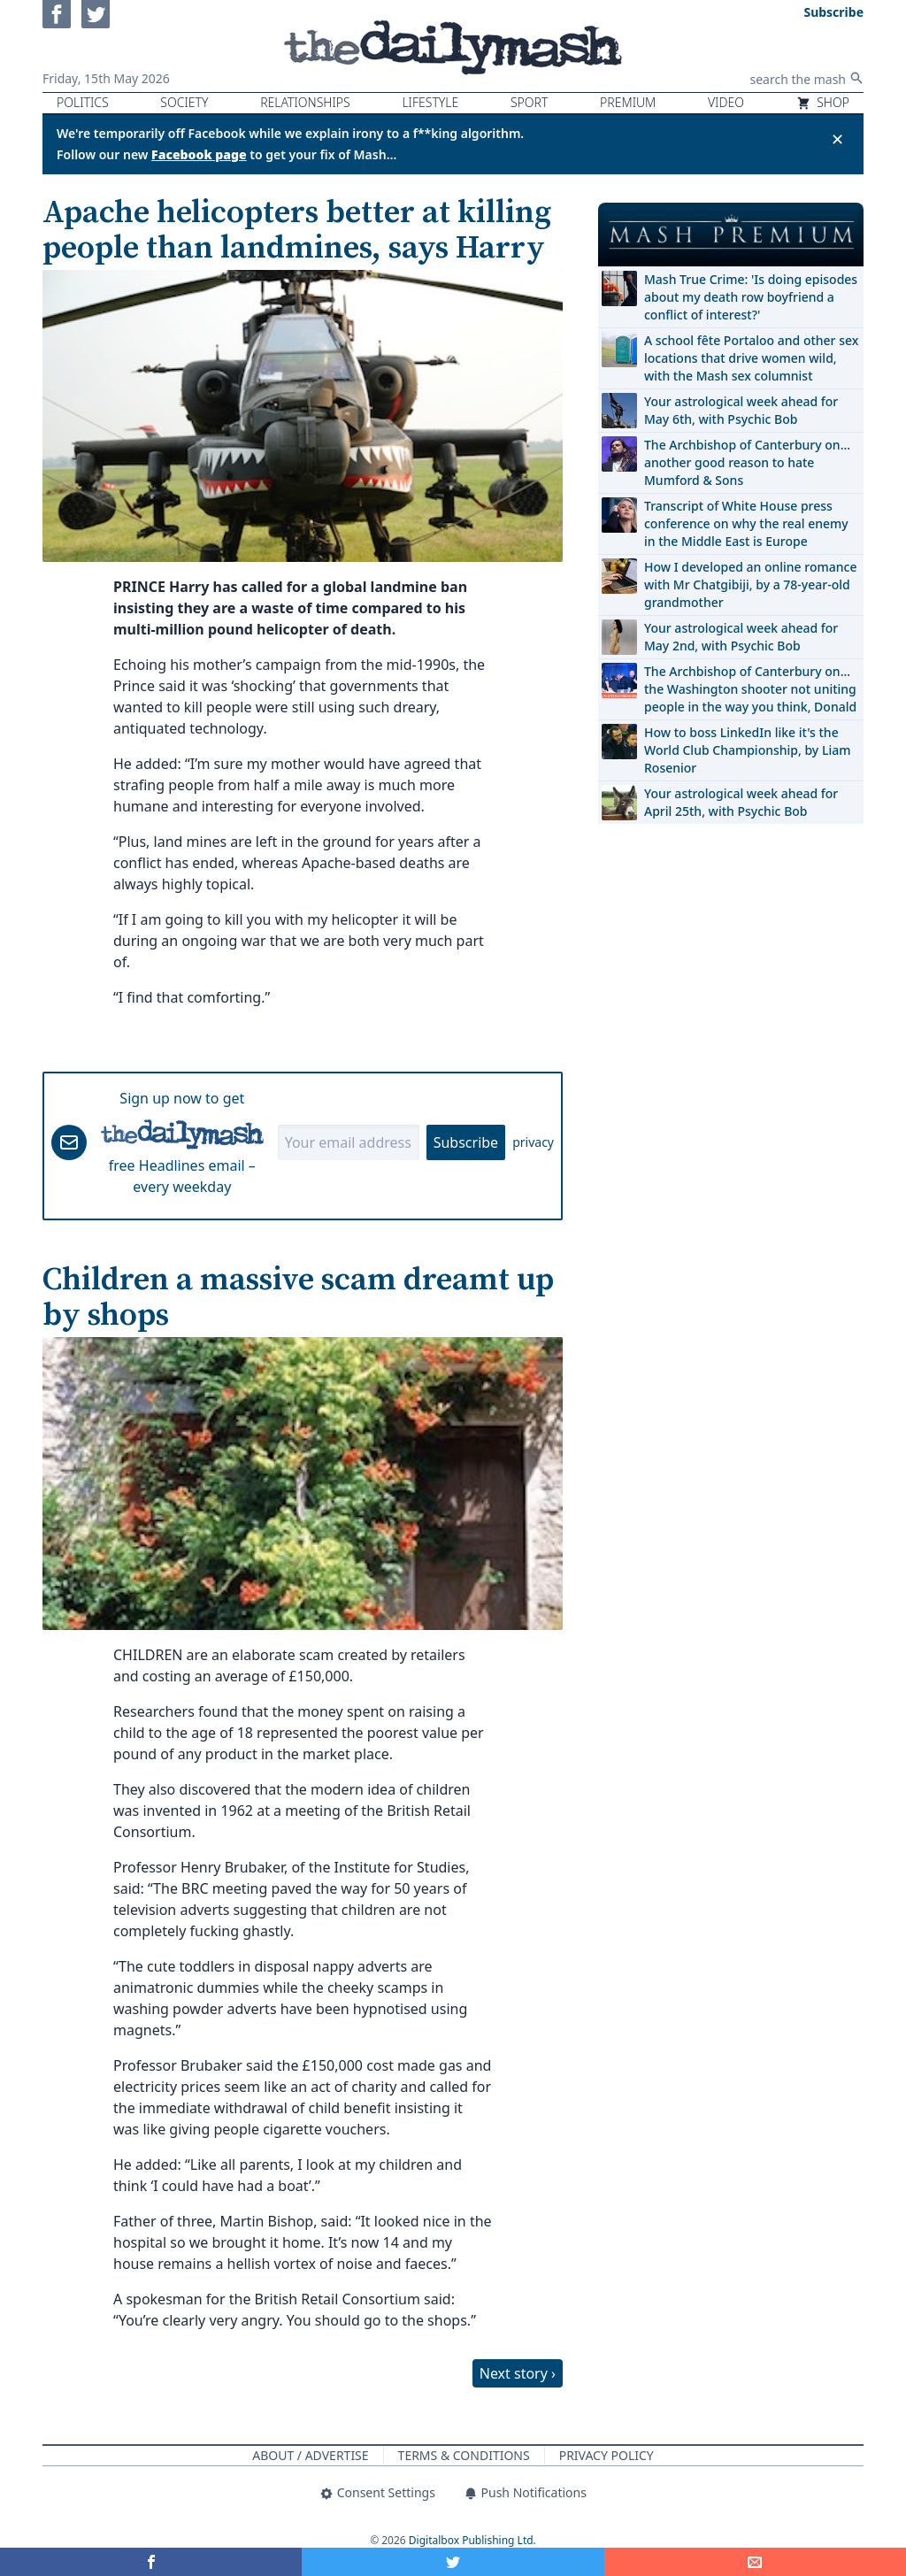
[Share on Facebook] (151, 2562)
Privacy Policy (606, 2455)
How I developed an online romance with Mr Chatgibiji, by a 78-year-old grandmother (750, 584)
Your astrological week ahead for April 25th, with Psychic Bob (741, 802)
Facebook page (199, 154)
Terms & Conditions (464, 2455)
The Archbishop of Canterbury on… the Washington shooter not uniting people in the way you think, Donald (750, 689)
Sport (529, 102)
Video (726, 102)
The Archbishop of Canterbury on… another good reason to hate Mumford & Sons (747, 462)
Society (184, 102)
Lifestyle (430, 102)
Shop (822, 102)
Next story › (518, 2373)
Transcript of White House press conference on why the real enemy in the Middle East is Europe (746, 523)
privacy (533, 1142)
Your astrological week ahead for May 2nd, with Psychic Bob (741, 636)
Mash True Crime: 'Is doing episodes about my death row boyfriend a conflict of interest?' (750, 297)
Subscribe (466, 1142)
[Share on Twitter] (452, 2562)
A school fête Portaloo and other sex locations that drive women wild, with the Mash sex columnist (751, 358)
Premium (628, 102)
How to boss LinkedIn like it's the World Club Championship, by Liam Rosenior (747, 750)
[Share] (755, 2562)
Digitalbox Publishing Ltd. (472, 2540)
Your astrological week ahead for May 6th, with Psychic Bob (741, 410)
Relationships (305, 102)
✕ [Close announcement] (837, 139)
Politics (83, 102)
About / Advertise (310, 2455)
